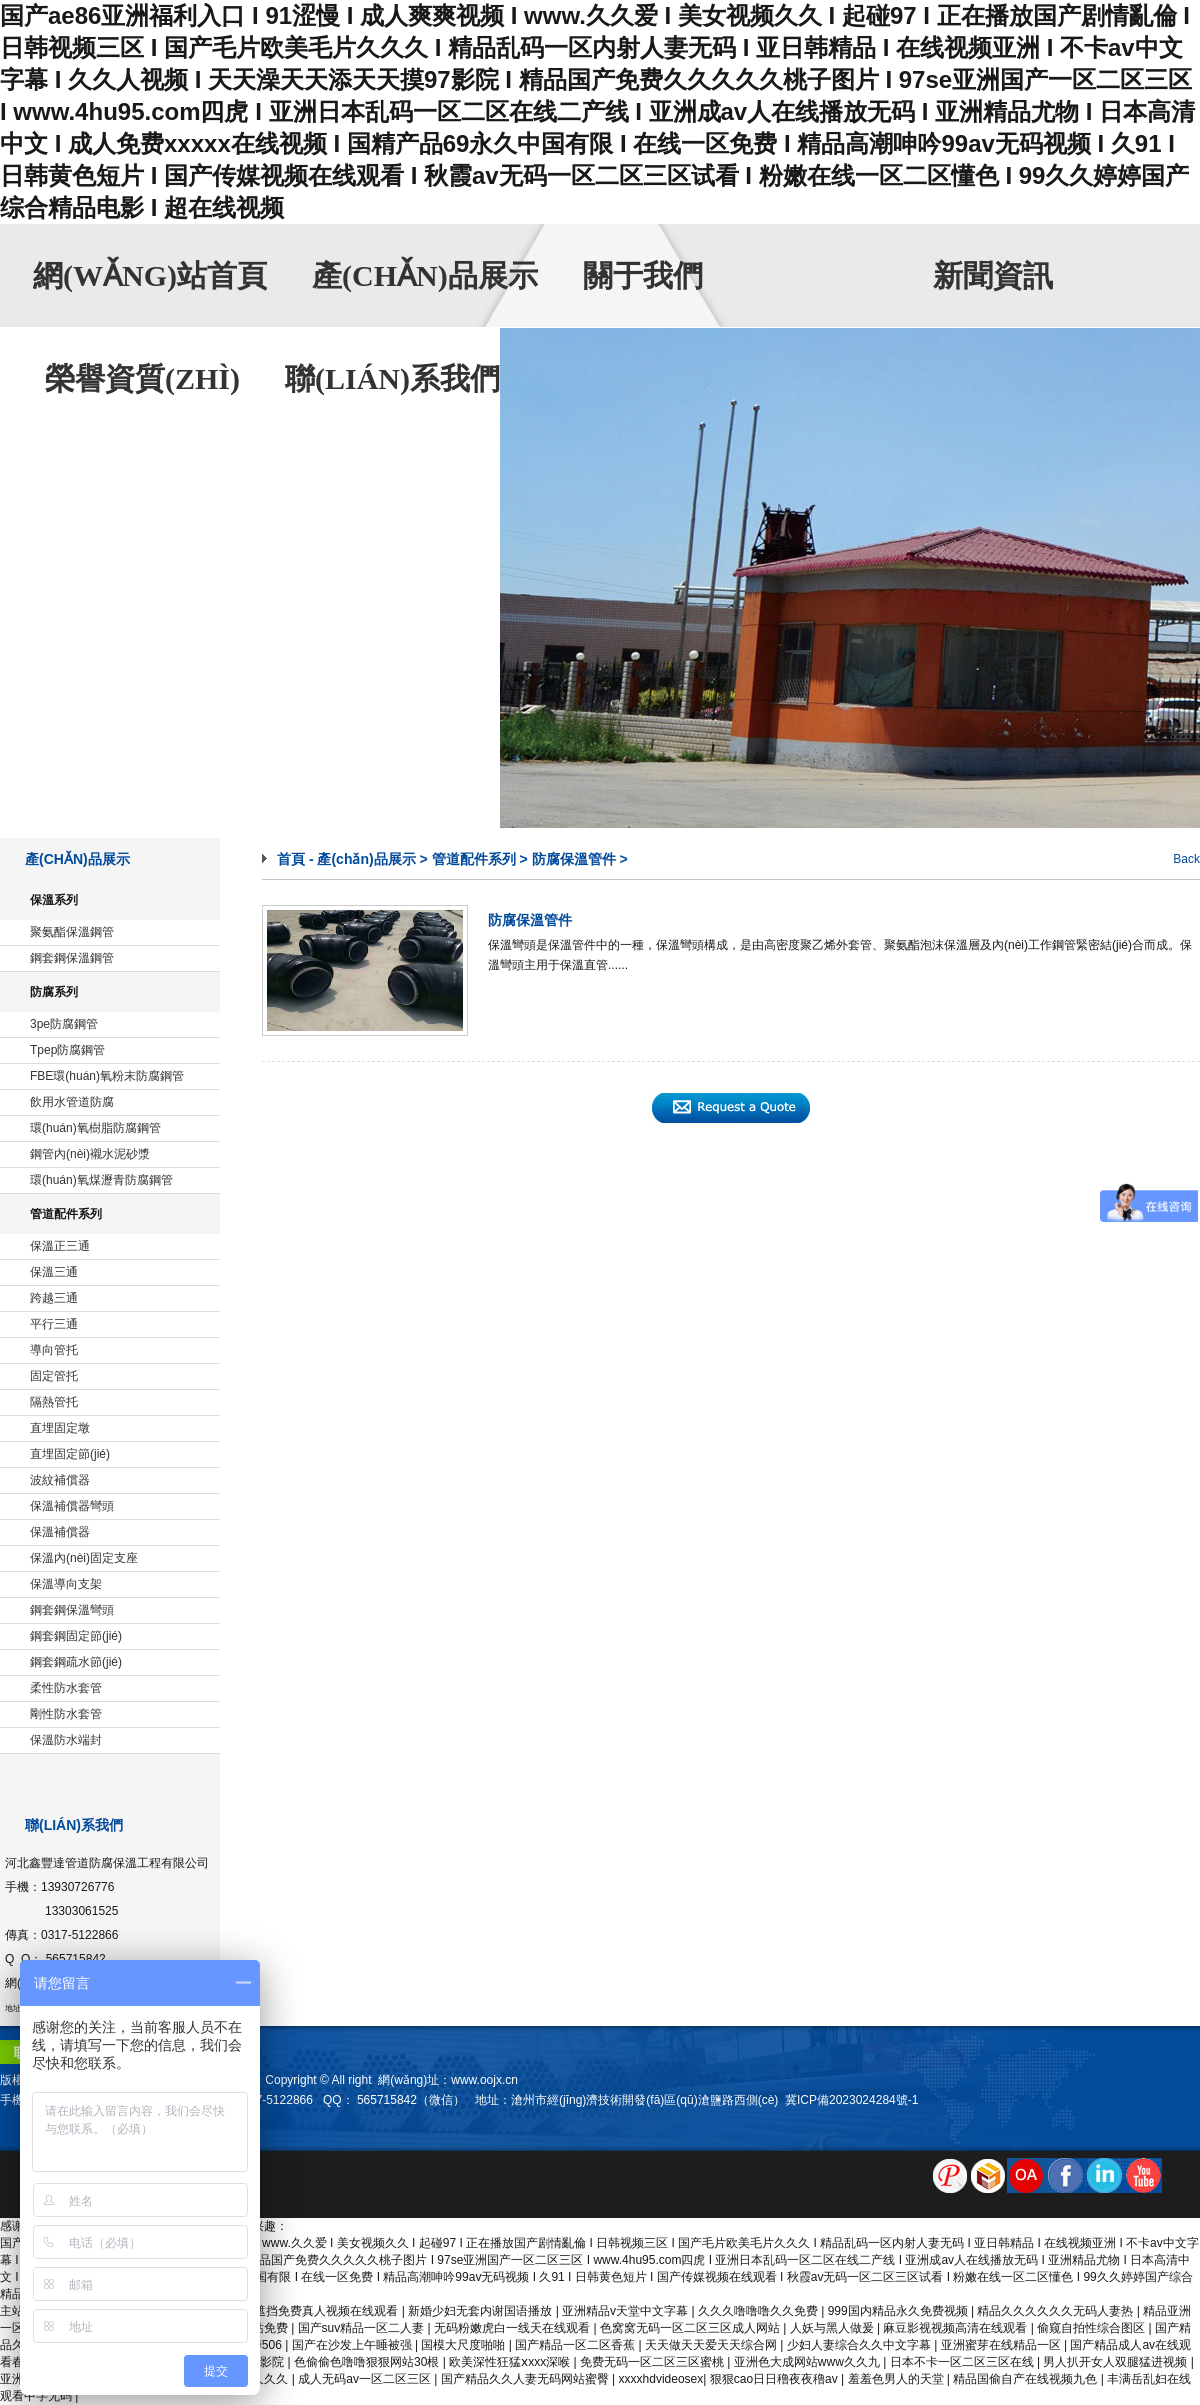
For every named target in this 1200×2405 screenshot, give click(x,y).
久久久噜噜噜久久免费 (759, 2311)
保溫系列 (54, 900)
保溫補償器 (60, 1532)
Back (1186, 859)
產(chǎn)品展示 (425, 275)
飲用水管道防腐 (72, 1102)
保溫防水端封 (66, 1740)
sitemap (347, 2229)
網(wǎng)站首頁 (150, 275)
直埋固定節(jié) (70, 1454)
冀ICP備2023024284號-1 (851, 2100)
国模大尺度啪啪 (464, 2345)
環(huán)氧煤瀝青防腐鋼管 (101, 1180)
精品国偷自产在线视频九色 (1026, 2379)
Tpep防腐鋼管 (67, 1050)
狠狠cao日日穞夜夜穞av (775, 2379)
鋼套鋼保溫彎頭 (72, 1610)
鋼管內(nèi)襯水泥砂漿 (90, 1154)
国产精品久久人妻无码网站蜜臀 (526, 2379)
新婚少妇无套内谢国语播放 (481, 2311)
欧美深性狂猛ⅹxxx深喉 (511, 2362)
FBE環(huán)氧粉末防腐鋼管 (107, 1076)
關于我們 (643, 275)
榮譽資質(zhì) (142, 378)
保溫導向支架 (66, 1584)
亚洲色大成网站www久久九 (808, 2362)
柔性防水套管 (66, 1688)
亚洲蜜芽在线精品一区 (1002, 2345)
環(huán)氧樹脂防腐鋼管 (95, 1128)
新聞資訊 (993, 275)
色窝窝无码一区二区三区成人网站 (691, 2328)
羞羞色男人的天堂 (897, 2379)
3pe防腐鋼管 (64, 1024)
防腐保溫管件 (574, 859)
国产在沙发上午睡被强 (353, 2345)
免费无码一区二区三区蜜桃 (653, 2362)
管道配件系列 (66, 1214)
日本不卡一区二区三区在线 (963, 2362)
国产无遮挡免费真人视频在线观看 (309, 2311)
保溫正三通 (60, 1246)
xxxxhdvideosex (661, 2379)
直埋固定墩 (60, 1428)
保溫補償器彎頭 (72, 1506)
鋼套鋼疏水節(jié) (76, 1662)
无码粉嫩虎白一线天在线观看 (513, 2328)
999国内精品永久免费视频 (899, 2311)
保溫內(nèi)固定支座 (84, 1558)
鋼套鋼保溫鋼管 (72, 958)
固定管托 (54, 1376)
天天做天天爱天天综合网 (712, 2345)
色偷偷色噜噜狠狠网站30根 (368, 2362)
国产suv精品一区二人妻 (363, 2328)
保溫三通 (54, 1272)
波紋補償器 (60, 1480)
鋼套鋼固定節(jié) (76, 1636)
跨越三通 (54, 1298)
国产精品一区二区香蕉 (576, 2345)
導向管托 (54, 1350)
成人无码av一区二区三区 (366, 2379)
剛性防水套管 (66, 1714)
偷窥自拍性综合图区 (1092, 2328)
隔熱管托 (54, 1402)
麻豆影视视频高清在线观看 (956, 2328)
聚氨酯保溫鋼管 (72, 932)
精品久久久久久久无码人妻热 (1056, 2311)
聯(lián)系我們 (392, 378)
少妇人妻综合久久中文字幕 (860, 2345)
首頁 (291, 859)
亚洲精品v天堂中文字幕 (626, 2311)
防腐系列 (54, 992)
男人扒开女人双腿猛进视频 (1116, 2362)
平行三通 (54, 1324)
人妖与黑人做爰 (833, 2328)
